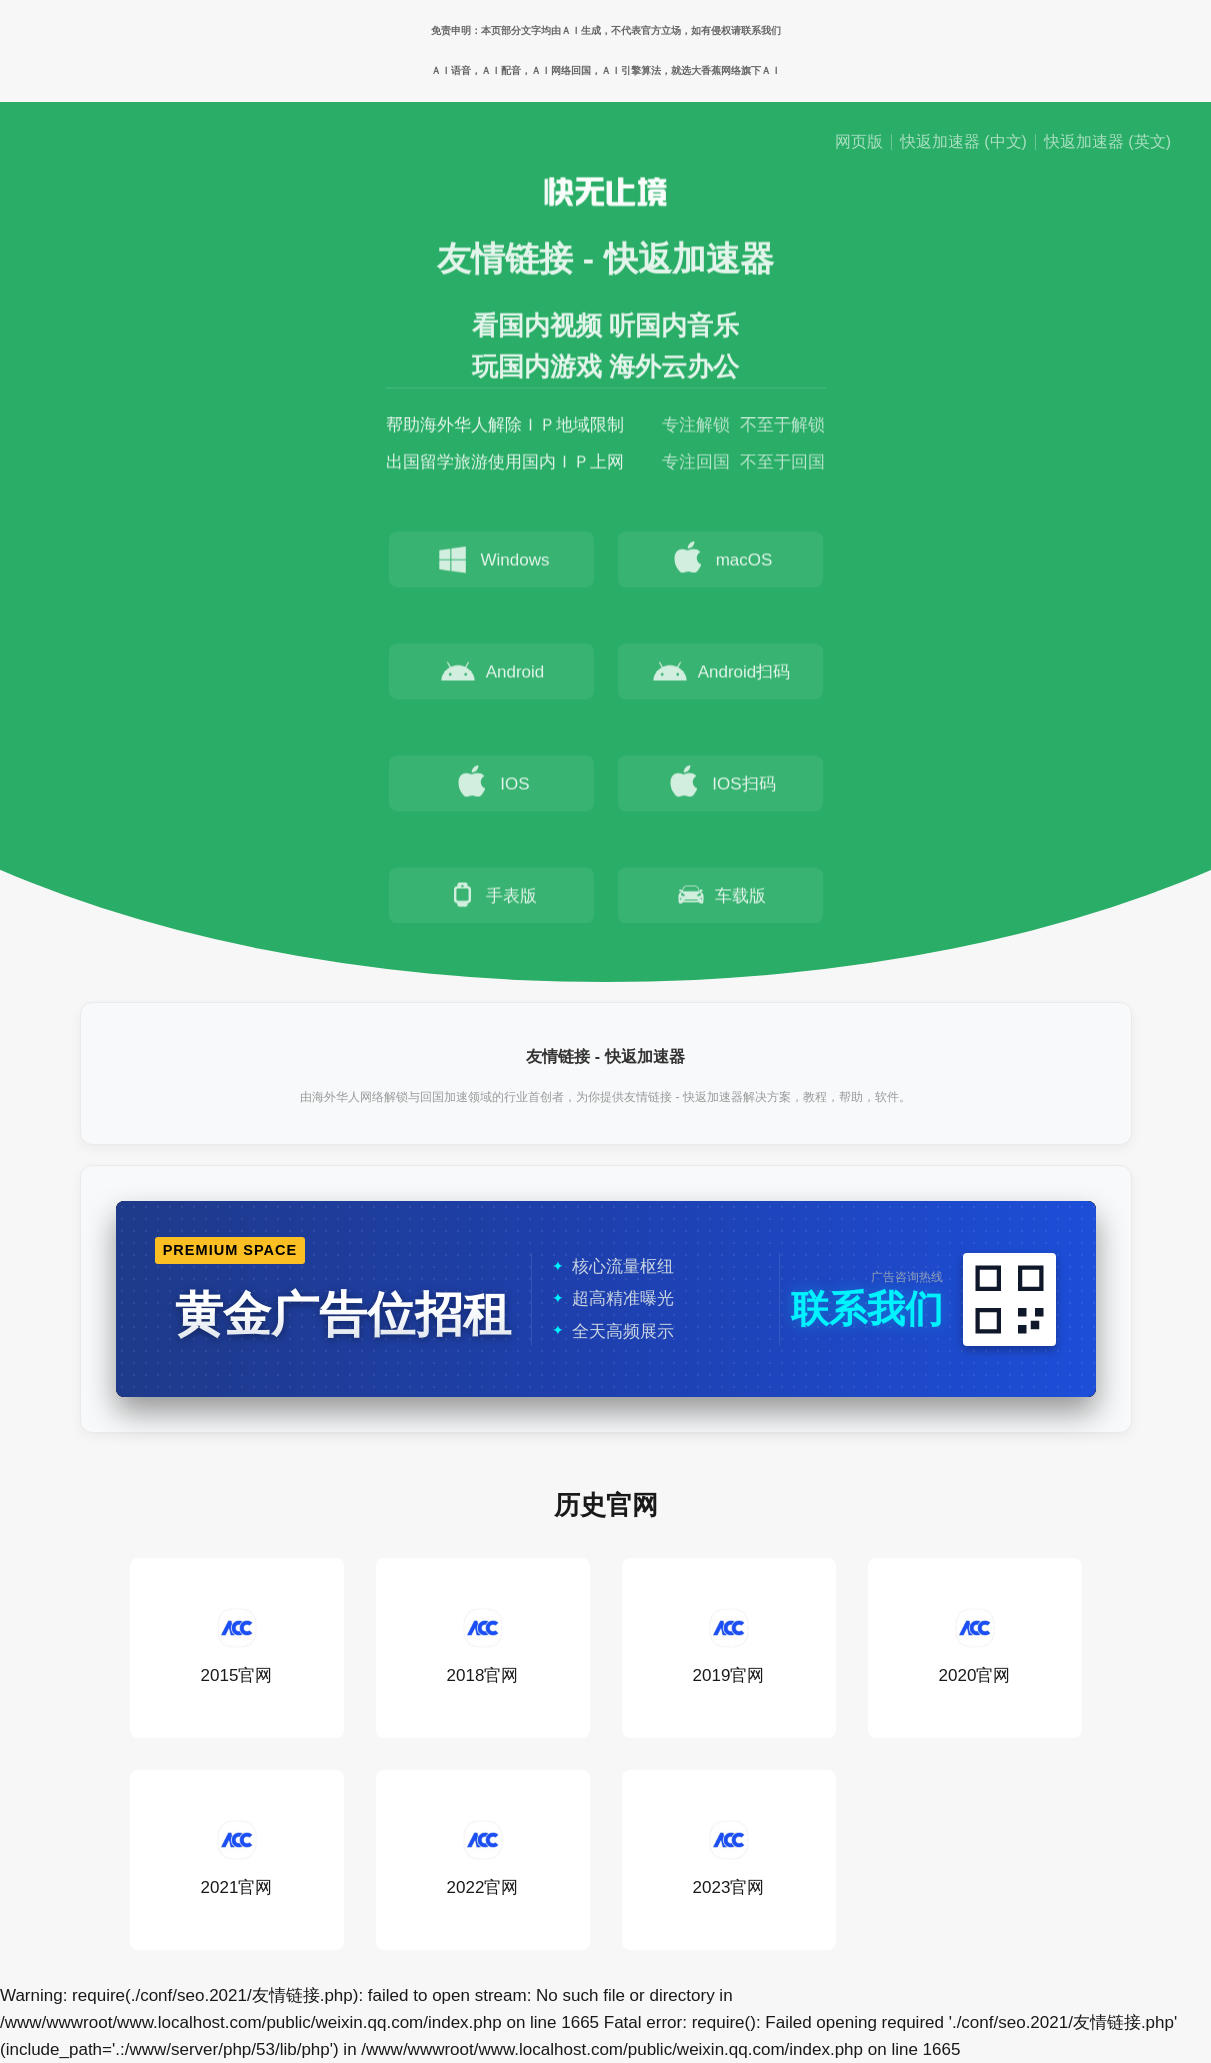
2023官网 (729, 1859)
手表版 (491, 898)
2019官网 (729, 1647)
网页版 (859, 142)
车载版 (720, 898)
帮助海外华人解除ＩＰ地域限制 (505, 428)
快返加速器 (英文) (1107, 142)
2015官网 (237, 1647)
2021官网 (237, 1859)
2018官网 (483, 1647)
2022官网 (483, 1859)
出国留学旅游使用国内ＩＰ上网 (505, 465)
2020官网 (975, 1647)
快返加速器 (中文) (963, 142)
